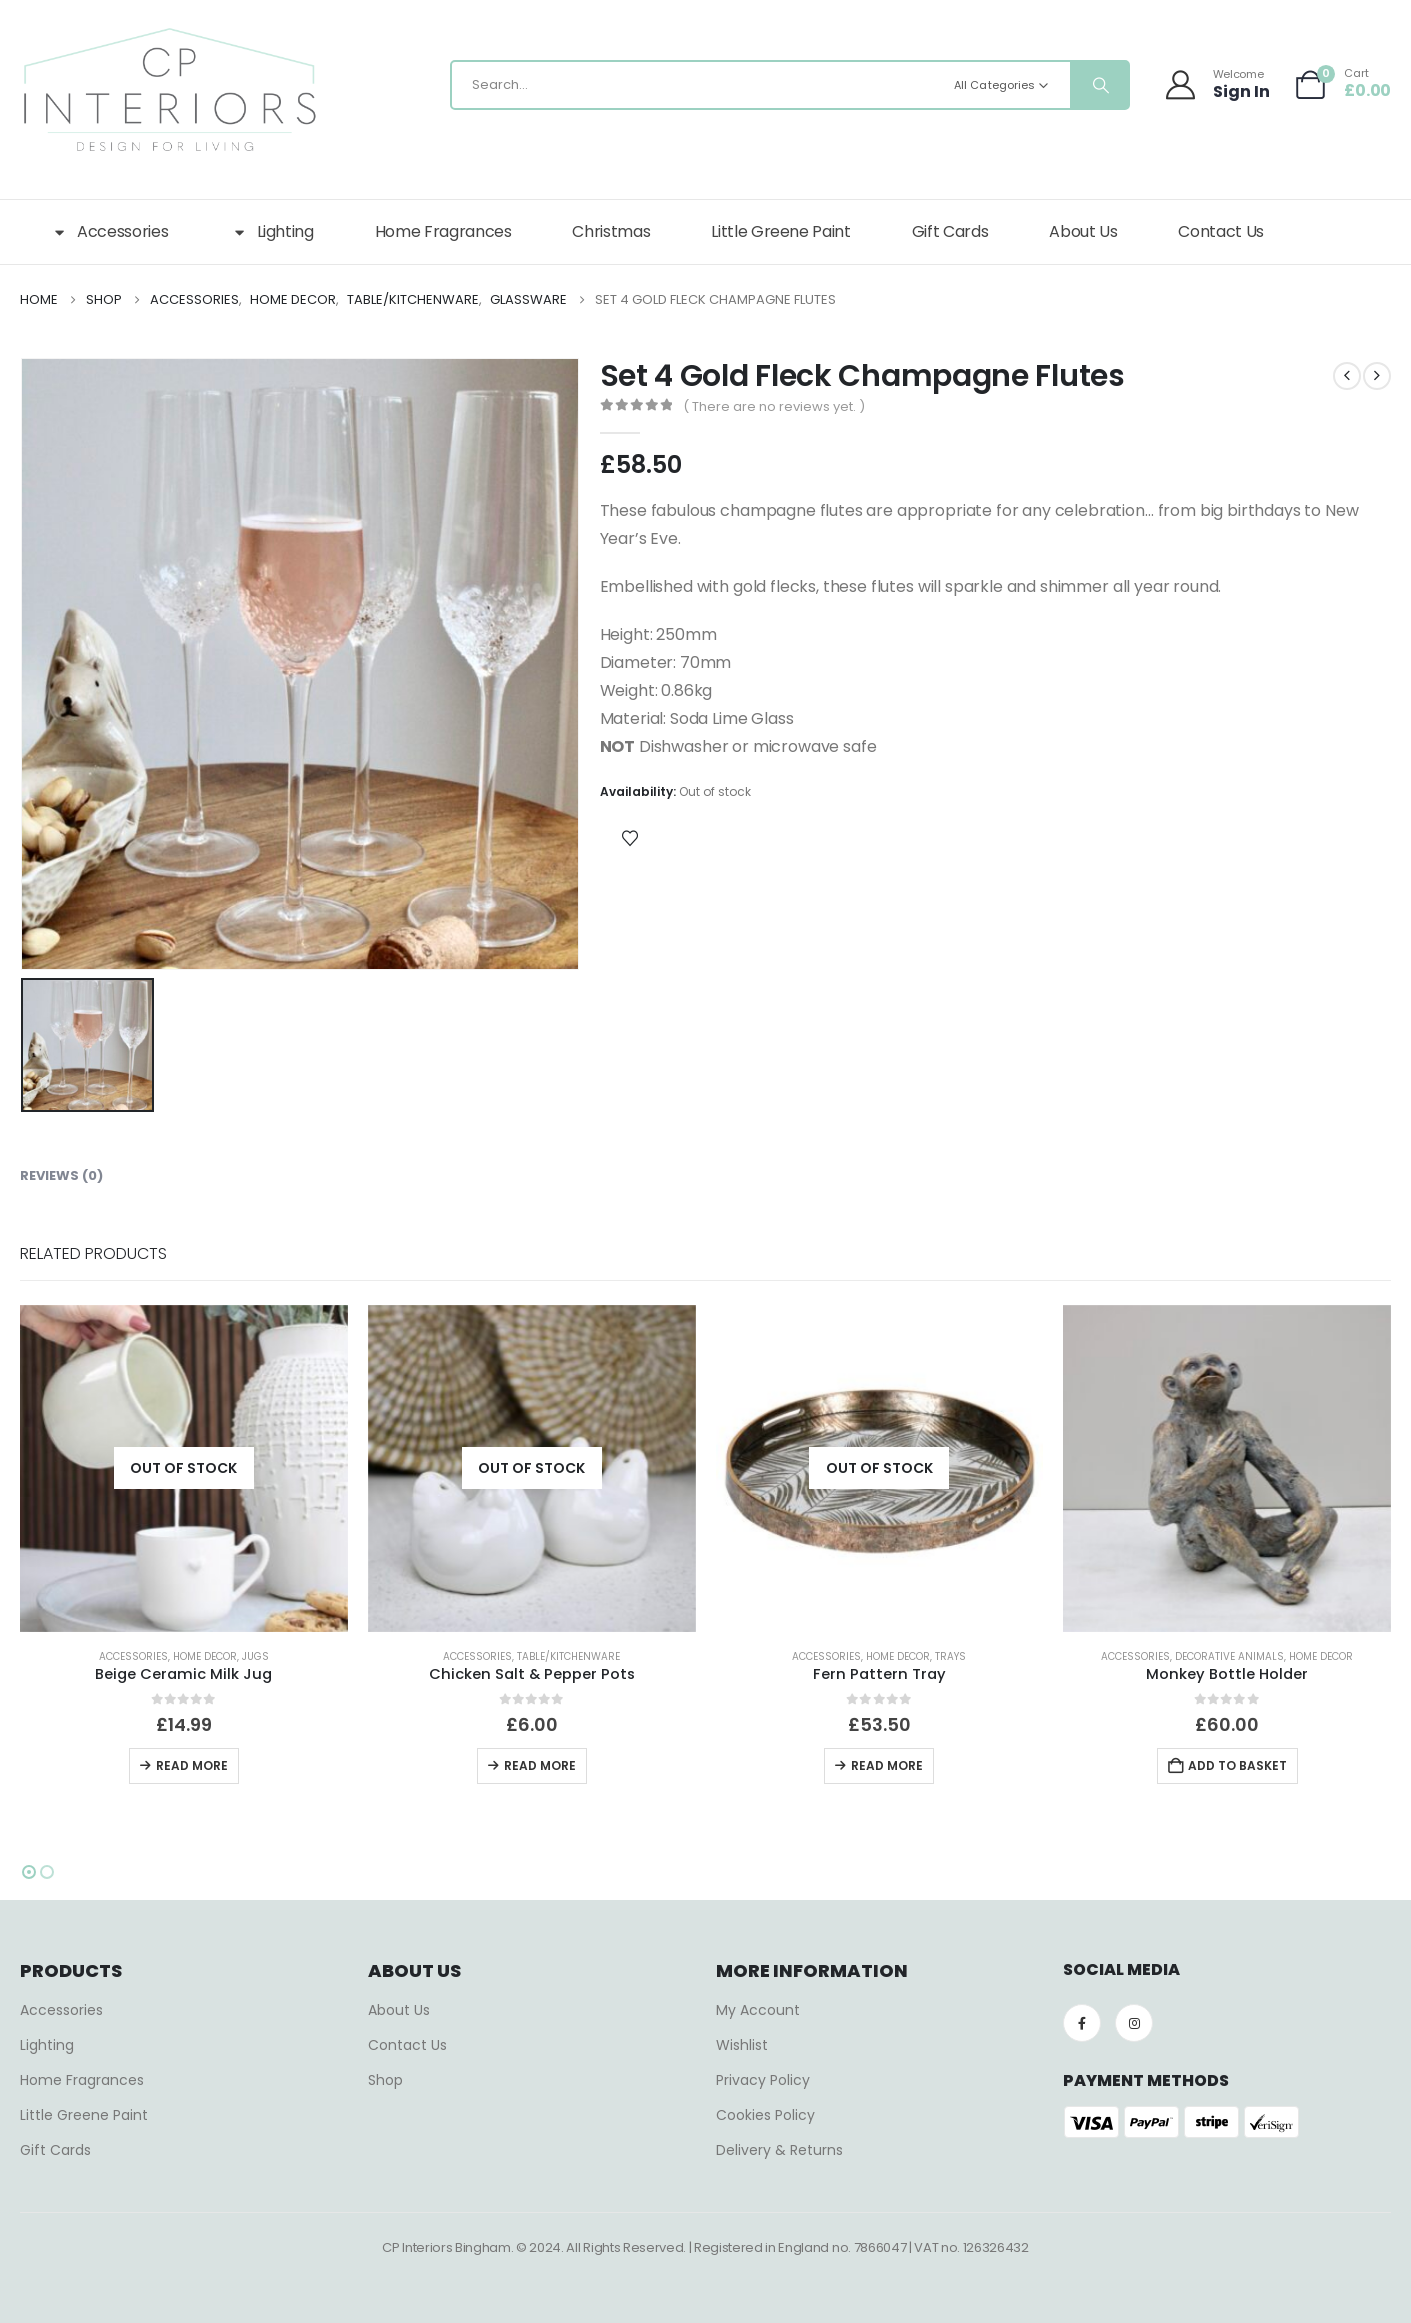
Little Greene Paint (780, 231)
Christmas (611, 231)
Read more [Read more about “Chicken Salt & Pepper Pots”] (540, 1765)
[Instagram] (1134, 2023)
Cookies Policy (765, 2115)
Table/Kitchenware (568, 1656)
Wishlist (742, 2045)
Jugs (255, 1656)
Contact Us (1221, 231)
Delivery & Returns (779, 2150)
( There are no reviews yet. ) (774, 406)
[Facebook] (1082, 2023)
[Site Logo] (170, 90)
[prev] (1347, 376)
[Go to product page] (184, 1469)
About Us (1083, 231)
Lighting (271, 232)
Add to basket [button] (1237, 1765)
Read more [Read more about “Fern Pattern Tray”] (887, 1765)
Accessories (109, 232)
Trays (950, 1656)
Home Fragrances (443, 231)
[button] (29, 1872)
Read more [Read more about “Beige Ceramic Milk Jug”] (192, 1765)
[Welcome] (1219, 84)
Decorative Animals (1229, 1656)
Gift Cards (950, 231)
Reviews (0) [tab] (61, 1175)
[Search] (1099, 85)
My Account (758, 2010)
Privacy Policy (763, 2080)
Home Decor (205, 1656)
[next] (1377, 376)
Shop (385, 2080)
